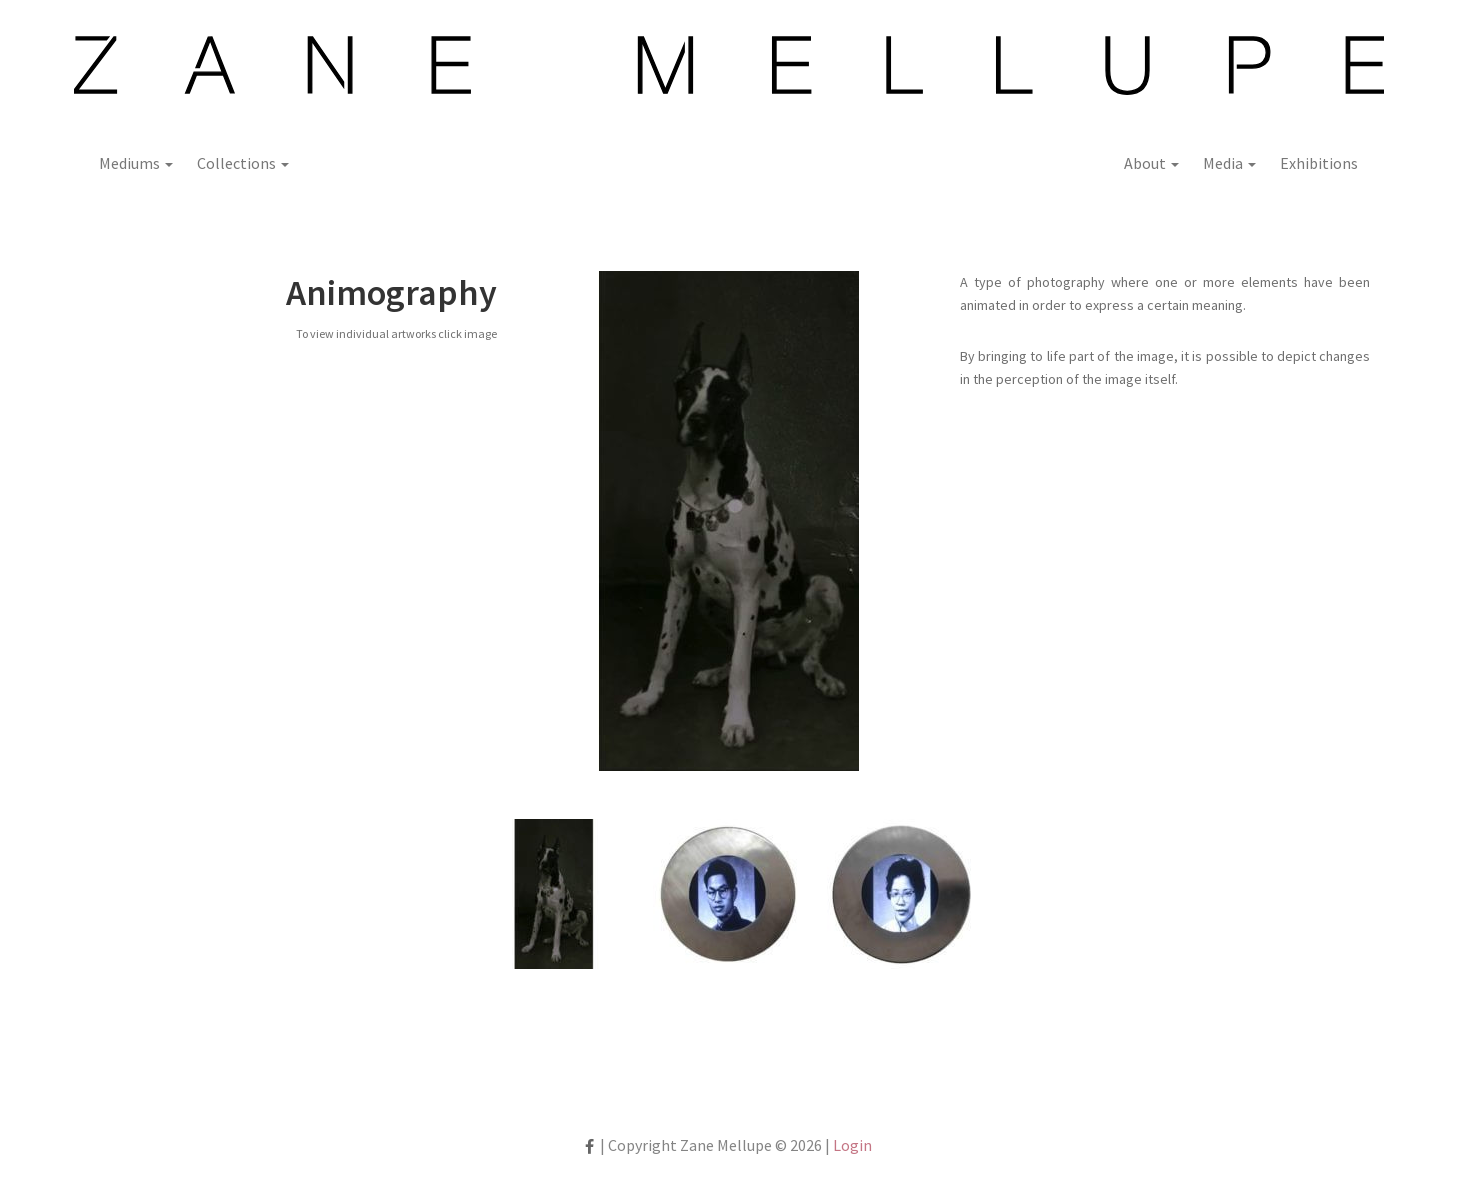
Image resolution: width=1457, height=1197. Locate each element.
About (1151, 163)
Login (852, 1145)
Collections (243, 163)
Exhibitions (1319, 163)
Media (1229, 163)
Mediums (136, 163)
